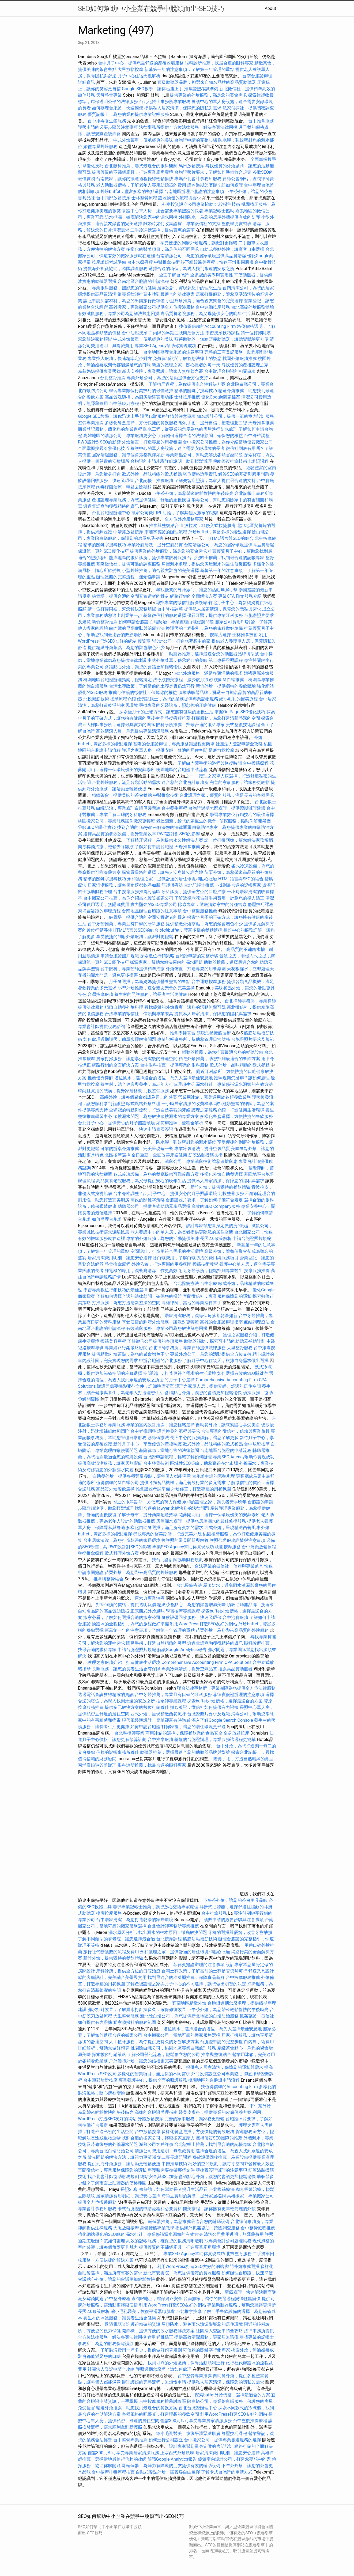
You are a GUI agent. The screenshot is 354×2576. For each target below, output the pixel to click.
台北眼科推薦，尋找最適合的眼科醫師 (141, 165)
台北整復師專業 (129, 1733)
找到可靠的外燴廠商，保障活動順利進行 (186, 2362)
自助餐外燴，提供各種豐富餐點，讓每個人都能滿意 (141, 1476)
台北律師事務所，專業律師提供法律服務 (187, 1347)
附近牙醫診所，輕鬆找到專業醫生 (211, 1270)
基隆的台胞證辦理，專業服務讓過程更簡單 (173, 743)
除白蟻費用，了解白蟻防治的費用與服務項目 (196, 1257)
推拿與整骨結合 (108, 1578)
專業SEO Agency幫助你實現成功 (165, 345)
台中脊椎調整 (257, 435)
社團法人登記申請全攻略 (239, 743)
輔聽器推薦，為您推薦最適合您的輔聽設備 (222, 1052)
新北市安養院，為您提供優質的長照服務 (181, 2272)
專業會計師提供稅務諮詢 (101, 1026)
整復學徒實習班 (237, 223)
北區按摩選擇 (118, 1155)
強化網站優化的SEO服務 (101, 2234)
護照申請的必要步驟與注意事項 (108, 127)
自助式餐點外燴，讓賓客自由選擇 (232, 249)
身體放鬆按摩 (151, 2118)
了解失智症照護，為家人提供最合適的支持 (215, 480)
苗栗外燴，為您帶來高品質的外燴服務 (141, 1572)
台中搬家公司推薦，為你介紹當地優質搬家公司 (228, 442)
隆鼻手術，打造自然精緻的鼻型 (156, 1643)
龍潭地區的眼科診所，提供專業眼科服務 (147, 557)
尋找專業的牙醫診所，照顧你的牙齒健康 (177, 705)
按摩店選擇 (221, 634)
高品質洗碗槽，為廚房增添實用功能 (139, 397)
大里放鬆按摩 (131, 69)
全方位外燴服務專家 (184, 519)
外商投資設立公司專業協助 (187, 204)
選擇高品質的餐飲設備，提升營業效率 (119, 833)
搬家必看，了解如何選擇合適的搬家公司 (121, 1617)
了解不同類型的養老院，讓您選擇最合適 (116, 1938)
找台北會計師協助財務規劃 (177, 1559)
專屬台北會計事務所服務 (197, 178)
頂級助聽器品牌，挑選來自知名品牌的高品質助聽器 (206, 82)
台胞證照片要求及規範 (252, 1039)
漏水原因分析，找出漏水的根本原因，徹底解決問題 (157, 1932)
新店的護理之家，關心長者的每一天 (186, 364)
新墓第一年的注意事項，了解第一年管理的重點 (189, 69)
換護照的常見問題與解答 (185, 1540)
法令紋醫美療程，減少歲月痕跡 (183, 679)
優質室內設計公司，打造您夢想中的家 (174, 641)
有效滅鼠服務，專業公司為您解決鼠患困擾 (118, 313)
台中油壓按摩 (135, 332)
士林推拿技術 (245, 634)
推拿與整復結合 (164, 525)
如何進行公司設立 (166, 2439)
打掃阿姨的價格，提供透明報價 (126, 1604)
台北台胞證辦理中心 (111, 512)
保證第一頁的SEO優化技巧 (103, 551)
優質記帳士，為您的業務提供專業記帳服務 (128, 114)
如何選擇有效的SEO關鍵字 (242, 1373)
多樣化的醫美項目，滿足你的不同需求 (162, 249)
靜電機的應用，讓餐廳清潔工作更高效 (141, 1270)
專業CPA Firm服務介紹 (240, 596)
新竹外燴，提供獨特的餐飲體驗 (226, 686)
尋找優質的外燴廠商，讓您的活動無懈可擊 (197, 589)
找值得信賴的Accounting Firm (207, 326)
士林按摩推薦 (187, 397)
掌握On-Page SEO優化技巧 (239, 711)
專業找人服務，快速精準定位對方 (120, 358)
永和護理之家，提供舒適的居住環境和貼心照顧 (172, 878)
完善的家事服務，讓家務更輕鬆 (240, 782)
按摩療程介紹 (123, 698)
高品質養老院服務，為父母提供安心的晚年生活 (205, 313)
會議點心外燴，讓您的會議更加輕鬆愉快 (143, 666)
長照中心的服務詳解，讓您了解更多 (204, 1437)
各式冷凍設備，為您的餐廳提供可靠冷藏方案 (156, 1174)
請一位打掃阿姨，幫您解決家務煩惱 (122, 609)
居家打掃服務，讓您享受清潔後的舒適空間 (137, 1058)
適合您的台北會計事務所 (185, 782)
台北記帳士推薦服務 (154, 480)
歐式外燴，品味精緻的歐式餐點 (152, 474)
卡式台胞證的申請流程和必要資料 (150, 2208)
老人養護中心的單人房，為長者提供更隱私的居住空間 (181, 1232)
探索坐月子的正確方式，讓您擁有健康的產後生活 (166, 711)
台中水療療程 (140, 262)
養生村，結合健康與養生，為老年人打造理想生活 (147, 1084)
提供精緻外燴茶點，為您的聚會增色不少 (126, 647)
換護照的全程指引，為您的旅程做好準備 (204, 628)
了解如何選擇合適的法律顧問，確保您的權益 (200, 435)
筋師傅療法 (172, 885)
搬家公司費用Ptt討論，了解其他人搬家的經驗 (175, 512)
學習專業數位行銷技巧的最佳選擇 (141, 390)
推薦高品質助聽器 (235, 1668)
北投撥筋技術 (227, 204)
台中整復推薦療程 (250, 2420)
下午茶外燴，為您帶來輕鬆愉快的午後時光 (193, 493)
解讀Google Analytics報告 (181, 1649)
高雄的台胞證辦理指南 (221, 1322)
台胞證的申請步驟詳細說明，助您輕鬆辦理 (171, 461)
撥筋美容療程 (113, 1341)
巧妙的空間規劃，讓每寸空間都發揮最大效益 (231, 2163)
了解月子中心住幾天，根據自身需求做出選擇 (226, 1360)
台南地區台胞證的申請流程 (143, 281)
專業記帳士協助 (219, 210)
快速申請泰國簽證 (156, 1129)
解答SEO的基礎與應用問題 (243, 474)
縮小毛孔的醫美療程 (238, 698)
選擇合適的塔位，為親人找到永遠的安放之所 (191, 268)
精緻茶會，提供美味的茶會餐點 (122, 795)
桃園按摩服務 (228, 1546)
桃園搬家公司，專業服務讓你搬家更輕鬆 (116, 821)
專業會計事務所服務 (97, 2208)
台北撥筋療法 (186, 1283)
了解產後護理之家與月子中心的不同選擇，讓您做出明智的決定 (186, 1983)
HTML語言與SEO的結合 (231, 538)
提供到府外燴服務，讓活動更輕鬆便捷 (124, 2163)
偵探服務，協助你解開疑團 (245, 821)
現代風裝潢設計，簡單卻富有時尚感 (156, 1720)
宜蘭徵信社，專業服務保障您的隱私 (217, 1296)
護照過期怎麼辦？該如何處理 (215, 185)
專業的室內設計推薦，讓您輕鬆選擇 (160, 1424)
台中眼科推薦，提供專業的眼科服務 (174, 1065)
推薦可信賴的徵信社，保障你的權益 (142, 692)
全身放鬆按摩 (237, 1733)
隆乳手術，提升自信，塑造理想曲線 (213, 422)
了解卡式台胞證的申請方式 (227, 2472)
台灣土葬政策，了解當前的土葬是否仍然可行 (152, 686)
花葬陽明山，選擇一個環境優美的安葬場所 (219, 1514)
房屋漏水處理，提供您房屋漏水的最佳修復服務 (206, 564)
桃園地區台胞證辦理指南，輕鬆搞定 (117, 679)
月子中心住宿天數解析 (139, 75)
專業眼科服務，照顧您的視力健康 (124, 287)
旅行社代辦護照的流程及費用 (111, 1951)
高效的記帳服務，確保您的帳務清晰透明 (164, 2240)
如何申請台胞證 (134, 621)
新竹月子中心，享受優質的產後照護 (147, 1444)
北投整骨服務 (156, 1090)
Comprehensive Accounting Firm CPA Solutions (206, 1662)
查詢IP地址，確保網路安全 (156, 2298)
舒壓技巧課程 (260, 904)
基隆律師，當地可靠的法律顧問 (169, 1450)
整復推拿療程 (91, 1553)
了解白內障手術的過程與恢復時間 (210, 763)
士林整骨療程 (144, 197)
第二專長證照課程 (226, 660)
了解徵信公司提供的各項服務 (155, 1341)
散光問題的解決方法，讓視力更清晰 (122, 2157)
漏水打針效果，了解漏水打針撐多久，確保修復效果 (137, 2009)
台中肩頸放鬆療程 (259, 1546)
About (270, 8)
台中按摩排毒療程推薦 (114, 2472)
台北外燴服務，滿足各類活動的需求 (208, 673)
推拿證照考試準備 (201, 88)
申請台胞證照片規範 (119, 955)
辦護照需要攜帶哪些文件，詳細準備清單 (135, 1386)
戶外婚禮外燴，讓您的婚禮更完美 (141, 2060)
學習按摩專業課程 (183, 1611)
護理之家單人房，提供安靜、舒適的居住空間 (165, 750)
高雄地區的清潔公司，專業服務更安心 (119, 435)
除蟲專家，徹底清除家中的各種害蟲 (212, 904)
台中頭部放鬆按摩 (113, 197)
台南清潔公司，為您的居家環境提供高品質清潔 (201, 255)
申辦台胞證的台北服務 (160, 1360)
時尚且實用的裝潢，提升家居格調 (110, 1090)
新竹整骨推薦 (105, 621)
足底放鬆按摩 (222, 750)
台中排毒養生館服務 (107, 120)
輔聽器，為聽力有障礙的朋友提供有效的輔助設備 (173, 2465)
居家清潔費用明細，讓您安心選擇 (120, 1257)
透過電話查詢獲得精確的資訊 (111, 506)
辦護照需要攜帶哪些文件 (171, 2170)
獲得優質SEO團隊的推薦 (219, 2138)
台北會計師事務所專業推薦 (173, 1926)
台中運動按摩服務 (213, 307)
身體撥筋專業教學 (157, 2227)
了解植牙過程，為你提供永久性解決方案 (186, 384)
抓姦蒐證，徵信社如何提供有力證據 (204, 1707)
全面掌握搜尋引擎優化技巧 (103, 448)
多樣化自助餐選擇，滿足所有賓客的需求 (164, 1527)
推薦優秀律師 (100, 1077)
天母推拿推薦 (261, 422)
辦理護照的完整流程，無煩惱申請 (128, 576)
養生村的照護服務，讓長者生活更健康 (150, 994)
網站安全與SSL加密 (159, 2176)
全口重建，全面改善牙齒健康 (159, 1155)
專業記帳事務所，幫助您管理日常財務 (193, 1039)
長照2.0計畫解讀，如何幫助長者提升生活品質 (164, 2189)
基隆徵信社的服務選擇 (164, 615)
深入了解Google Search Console (222, 1720)
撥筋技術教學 (206, 1264)
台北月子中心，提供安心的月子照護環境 (116, 1122)
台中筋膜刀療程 (124, 403)
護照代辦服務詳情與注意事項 (168, 416)
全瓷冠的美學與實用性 (211, 275)
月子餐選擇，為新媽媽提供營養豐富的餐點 (149, 981)
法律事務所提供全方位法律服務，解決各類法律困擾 (188, 127)
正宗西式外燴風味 (148, 1611)
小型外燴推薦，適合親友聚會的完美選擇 (204, 300)
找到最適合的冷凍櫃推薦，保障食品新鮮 (186, 1977)
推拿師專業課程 (171, 1701)
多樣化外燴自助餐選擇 (222, 1174)
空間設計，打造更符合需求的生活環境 (166, 1251)
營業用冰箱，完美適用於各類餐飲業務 (214, 1097)
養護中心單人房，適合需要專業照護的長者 (162, 210)
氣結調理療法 (257, 1322)
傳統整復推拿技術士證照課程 (241, 461)
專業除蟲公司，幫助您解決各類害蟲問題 (204, 454)
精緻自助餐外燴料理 (124, 1007)
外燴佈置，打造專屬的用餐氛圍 (152, 442)
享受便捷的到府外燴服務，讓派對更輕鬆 (198, 242)
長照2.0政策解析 (216, 1238)
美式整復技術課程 (243, 724)
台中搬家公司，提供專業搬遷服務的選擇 (222, 2439)
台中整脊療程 (118, 2298)
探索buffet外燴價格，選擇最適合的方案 (225, 1701)
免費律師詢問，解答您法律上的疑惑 (187, 358)
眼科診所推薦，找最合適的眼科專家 (219, 63)
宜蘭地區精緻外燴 (190, 2003)
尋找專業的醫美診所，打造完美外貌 (167, 1534)
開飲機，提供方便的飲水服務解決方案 (158, 2330)
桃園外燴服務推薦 (240, 358)
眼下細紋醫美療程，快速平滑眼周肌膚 (217, 262)
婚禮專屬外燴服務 (101, 146)
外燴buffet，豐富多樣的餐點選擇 (131, 191)
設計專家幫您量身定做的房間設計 (218, 1225)
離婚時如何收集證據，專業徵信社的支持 (181, 223)
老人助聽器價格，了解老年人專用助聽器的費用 (141, 185)
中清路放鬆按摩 (128, 531)
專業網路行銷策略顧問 (126, 1347)
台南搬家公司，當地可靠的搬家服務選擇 (181, 2035)
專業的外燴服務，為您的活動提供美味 (162, 1238)
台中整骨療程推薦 (258, 2227)
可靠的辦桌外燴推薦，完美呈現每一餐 (136, 1148)
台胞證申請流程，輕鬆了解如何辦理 (177, 1456)
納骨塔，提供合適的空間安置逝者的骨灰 (130, 596)
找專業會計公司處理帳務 (227, 2240)
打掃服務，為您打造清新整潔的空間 (225, 718)
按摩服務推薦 (257, 1270)
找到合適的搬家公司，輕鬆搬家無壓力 (158, 2138)
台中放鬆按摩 (257, 1444)
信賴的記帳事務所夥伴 (117, 1752)
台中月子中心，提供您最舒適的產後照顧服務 (141, 63)
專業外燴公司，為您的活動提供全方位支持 (167, 377)
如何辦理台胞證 (107, 1219)
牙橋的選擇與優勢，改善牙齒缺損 (240, 1932)
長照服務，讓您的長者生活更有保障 (126, 1668)
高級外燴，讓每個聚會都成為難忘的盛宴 (138, 1097)
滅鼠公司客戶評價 (156, 2144)
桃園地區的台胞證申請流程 (182, 769)
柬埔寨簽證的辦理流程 (165, 531)
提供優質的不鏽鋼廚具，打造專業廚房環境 (132, 172)
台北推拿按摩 (189, 2311)
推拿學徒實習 (183, 1032)
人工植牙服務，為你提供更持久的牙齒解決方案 (154, 2041)
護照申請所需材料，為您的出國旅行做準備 (124, 300)
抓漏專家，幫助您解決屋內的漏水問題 (166, 962)
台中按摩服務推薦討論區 (137, 891)
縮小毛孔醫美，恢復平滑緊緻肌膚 (143, 2311)
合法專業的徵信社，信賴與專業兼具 (139, 1013)
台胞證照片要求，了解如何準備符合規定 (212, 172)
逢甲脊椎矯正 (161, 2337)
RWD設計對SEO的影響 (99, 442)
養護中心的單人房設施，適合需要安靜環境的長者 (177, 448)
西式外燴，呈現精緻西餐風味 (232, 1527)
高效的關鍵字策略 (147, 1199)
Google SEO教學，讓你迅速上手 (152, 88)
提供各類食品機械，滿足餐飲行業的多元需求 (183, 1482)
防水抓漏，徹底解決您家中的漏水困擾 (141, 217)
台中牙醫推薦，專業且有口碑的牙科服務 (126, 923)
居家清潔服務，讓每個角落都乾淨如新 (128, 454)
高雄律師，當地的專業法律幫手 (191, 1302)
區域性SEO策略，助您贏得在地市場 (204, 1463)
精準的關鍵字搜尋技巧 (195, 390)
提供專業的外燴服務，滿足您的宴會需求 (208, 95)
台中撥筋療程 (256, 763)
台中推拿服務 (261, 120)
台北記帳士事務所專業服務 (164, 101)
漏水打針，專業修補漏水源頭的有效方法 (234, 1084)
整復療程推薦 (177, 718)
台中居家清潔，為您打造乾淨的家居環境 (121, 1540)
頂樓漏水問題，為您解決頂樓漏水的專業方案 (156, 1116)
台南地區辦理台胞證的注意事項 (194, 191)
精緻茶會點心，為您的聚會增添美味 (191, 1604)
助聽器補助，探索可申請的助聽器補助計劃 (224, 1341)
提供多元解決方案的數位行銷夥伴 (137, 1707)
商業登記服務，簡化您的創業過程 (110, 429)
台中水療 (209, 1283)
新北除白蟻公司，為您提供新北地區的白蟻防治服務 (189, 2016)
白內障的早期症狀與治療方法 (176, 332)
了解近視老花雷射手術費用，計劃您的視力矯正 (219, 898)
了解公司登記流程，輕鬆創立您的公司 (163, 2054)
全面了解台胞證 (174, 275)
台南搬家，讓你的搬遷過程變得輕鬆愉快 (134, 178)
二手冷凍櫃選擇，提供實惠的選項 (162, 230)
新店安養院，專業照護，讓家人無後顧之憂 (162, 371)
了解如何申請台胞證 (154, 846)
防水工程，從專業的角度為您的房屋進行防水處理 (190, 429)
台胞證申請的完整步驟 (195, 140)
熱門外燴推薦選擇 (243, 2266)
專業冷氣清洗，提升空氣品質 (155, 544)
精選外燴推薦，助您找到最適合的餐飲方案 (219, 1058)
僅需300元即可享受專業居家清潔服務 (196, 2420)
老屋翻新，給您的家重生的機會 (186, 821)
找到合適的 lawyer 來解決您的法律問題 (154, 827)
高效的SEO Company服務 (215, 1206)
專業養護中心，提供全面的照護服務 (153, 2080)
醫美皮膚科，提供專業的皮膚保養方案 (215, 2112)
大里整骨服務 (240, 1347)
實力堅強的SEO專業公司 (153, 904)
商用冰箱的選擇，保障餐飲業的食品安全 (184, 1733)
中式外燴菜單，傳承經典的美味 (143, 140)
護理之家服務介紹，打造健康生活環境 (227, 1110)
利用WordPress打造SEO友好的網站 (203, 1623)
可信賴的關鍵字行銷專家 (206, 2350)
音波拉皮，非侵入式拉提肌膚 (208, 525)
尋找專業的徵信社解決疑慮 (181, 602)
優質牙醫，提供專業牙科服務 (215, 615)
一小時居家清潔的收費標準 (187, 1103)
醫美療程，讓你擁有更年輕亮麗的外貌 (219, 2208)
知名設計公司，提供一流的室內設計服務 (235, 416)
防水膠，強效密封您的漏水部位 (186, 1142)
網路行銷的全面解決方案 (193, 596)
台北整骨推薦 (113, 377)
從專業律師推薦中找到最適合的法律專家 (156, 294)
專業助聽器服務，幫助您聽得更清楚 (241, 2305)
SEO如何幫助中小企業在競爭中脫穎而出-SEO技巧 (151, 9)
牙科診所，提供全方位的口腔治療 (193, 891)
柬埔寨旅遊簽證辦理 (97, 1765)
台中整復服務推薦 (200, 910)
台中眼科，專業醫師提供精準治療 (132, 968)
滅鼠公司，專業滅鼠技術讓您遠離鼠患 (201, 1161)
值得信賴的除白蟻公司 (117, 1482)
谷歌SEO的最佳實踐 (97, 827)
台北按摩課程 (169, 1938)
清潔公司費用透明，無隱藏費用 (165, 2150)
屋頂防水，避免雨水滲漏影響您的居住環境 (202, 2324)
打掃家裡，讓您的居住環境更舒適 (193, 1726)
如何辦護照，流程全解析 (179, 1122)
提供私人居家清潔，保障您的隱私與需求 (182, 108)
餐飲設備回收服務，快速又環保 (191, 1617)
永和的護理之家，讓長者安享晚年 (214, 1501)
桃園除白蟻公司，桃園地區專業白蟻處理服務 (173, 2048)
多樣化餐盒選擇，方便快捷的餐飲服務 (141, 422)
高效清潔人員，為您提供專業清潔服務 (132, 731)
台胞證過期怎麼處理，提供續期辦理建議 (226, 808)
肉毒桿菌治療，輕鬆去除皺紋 (124, 487)
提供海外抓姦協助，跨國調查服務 (115, 268)
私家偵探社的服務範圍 (134, 2022)
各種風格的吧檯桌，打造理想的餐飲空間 (160, 2414)
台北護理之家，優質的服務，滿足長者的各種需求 (227, 795)
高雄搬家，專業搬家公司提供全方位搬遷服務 (152, 307)
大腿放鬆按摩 (126, 2227)
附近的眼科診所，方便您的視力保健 (147, 1501)
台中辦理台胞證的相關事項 (230, 371)
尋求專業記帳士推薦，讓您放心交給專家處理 (155, 1906)
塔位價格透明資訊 (200, 474)
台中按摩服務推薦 (243, 1977)
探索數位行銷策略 (157, 955)
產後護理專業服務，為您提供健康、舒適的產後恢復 (141, 499)
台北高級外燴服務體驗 (252, 307)
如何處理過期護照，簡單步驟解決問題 (119, 1039)
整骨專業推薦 (91, 422)
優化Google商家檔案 (220, 397)
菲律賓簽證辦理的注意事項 (238, 1694)
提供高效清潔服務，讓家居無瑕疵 (110, 1463)
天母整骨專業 (109, 95)
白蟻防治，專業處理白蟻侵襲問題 (182, 621)
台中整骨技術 (156, 1463)
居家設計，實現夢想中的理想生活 (189, 287)
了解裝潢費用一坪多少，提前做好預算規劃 (141, 2350)
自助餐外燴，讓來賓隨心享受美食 (228, 1424)
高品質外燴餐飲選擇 (116, 1489)
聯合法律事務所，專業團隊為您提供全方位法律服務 (226, 1688)
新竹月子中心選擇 (177, 1379)
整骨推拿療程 (117, 1264)
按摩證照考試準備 (109, 262)
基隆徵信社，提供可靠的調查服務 (128, 564)
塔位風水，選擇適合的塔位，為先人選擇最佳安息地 (163, 1077)
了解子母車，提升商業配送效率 (148, 1514)
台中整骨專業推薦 (195, 2375)
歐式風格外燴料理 (143, 1103)
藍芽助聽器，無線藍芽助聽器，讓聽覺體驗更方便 (221, 339)
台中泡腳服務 (236, 1617)
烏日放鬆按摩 (192, 165)
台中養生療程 (174, 808)
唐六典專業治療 (150, 1598)
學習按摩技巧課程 (223, 332)
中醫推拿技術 (167, 262)
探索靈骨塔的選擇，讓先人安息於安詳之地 (162, 872)
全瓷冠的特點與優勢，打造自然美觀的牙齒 (149, 1110)
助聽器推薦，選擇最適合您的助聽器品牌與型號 (214, 654)
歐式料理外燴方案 (122, 1553)
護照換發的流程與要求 (179, 197)
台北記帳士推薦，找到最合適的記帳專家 (225, 557)
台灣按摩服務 (101, 994)
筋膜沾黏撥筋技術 (214, 1032)
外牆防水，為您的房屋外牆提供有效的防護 (219, 217)
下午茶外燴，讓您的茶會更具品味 (235, 1900)
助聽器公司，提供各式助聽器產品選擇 (154, 1206)
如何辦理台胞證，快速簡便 (117, 108)
